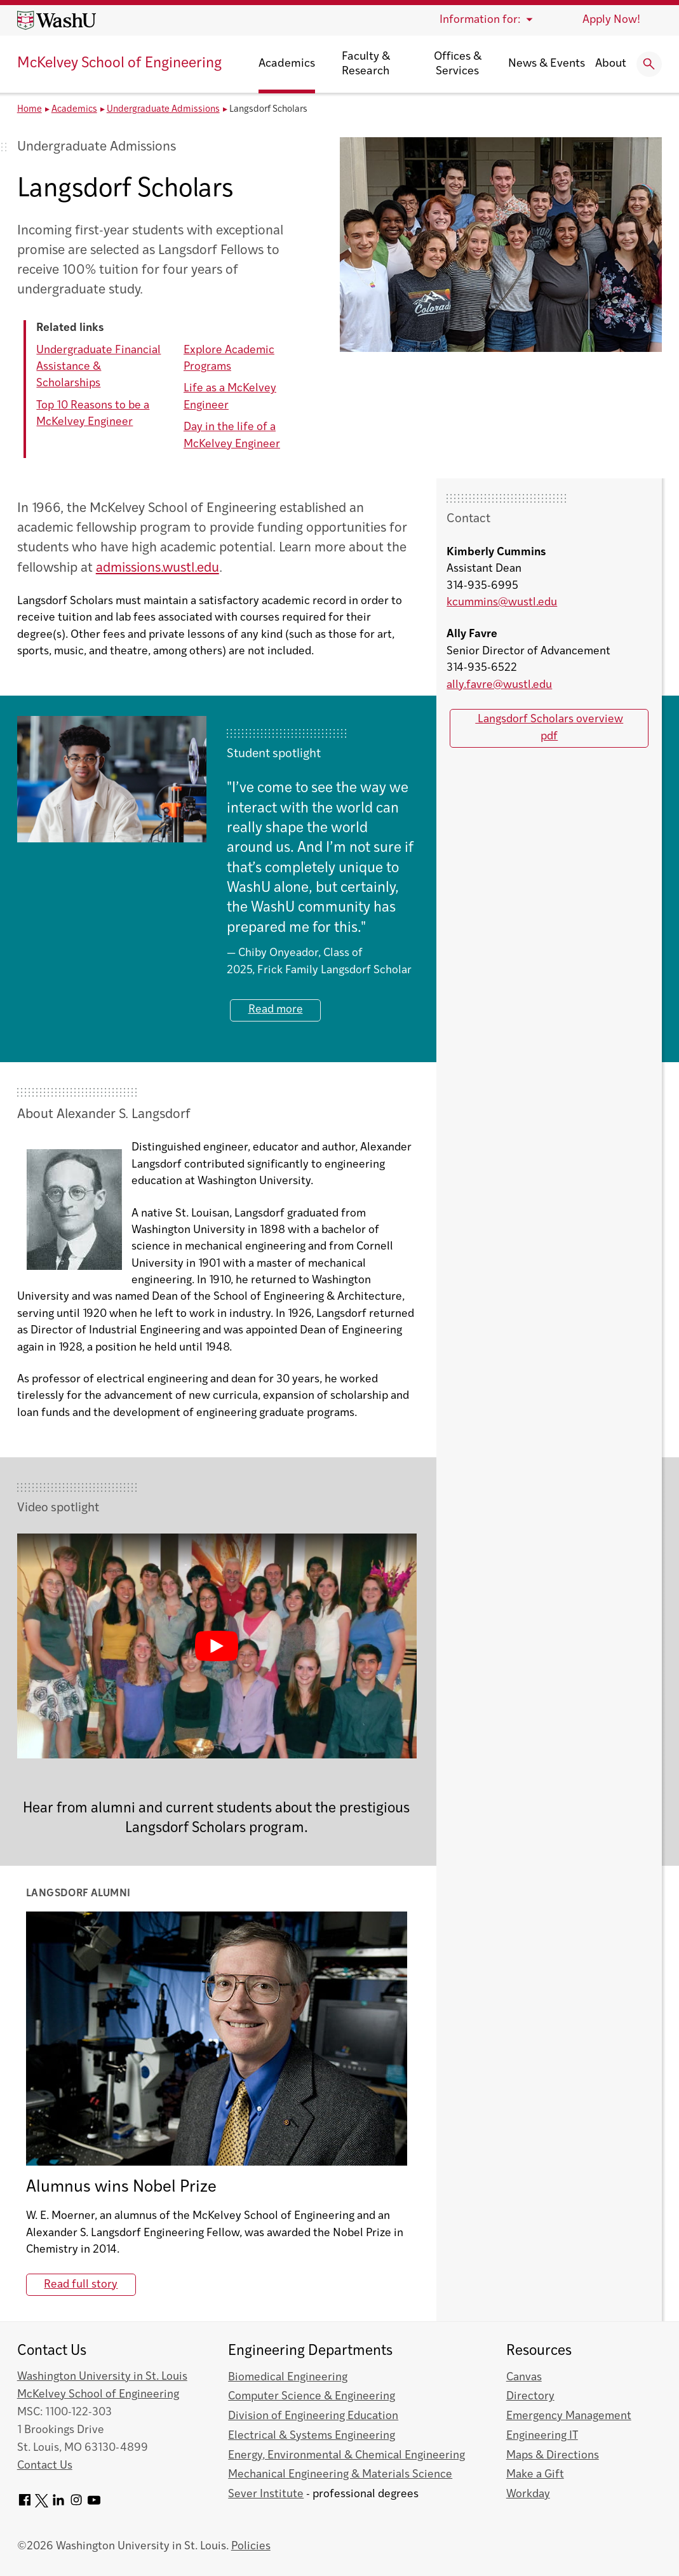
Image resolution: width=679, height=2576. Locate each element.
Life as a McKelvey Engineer (230, 396)
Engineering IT (542, 2436)
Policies (251, 2546)
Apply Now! (611, 20)
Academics (287, 64)
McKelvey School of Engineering (119, 64)
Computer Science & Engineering (311, 2396)
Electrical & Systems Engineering (311, 2436)
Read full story (81, 2284)
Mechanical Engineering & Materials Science (340, 2474)
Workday (528, 2494)
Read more (275, 1009)
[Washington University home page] (56, 20)
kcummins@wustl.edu (502, 602)
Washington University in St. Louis (102, 2376)
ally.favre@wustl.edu (499, 685)
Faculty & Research (366, 64)
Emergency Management (568, 2416)
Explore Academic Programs (229, 358)
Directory (530, 2396)
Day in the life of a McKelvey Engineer (232, 435)
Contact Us (44, 2465)
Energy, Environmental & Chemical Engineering (346, 2455)
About (610, 64)
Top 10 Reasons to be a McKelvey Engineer (92, 414)
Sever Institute (266, 2494)
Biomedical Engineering (287, 2377)
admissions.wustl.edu (157, 568)
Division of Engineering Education (313, 2416)
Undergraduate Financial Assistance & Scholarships (98, 367)
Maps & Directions (552, 2455)
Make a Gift (535, 2474)
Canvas (524, 2377)
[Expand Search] (649, 64)
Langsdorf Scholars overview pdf (549, 727)
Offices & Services (457, 64)
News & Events (546, 64)
